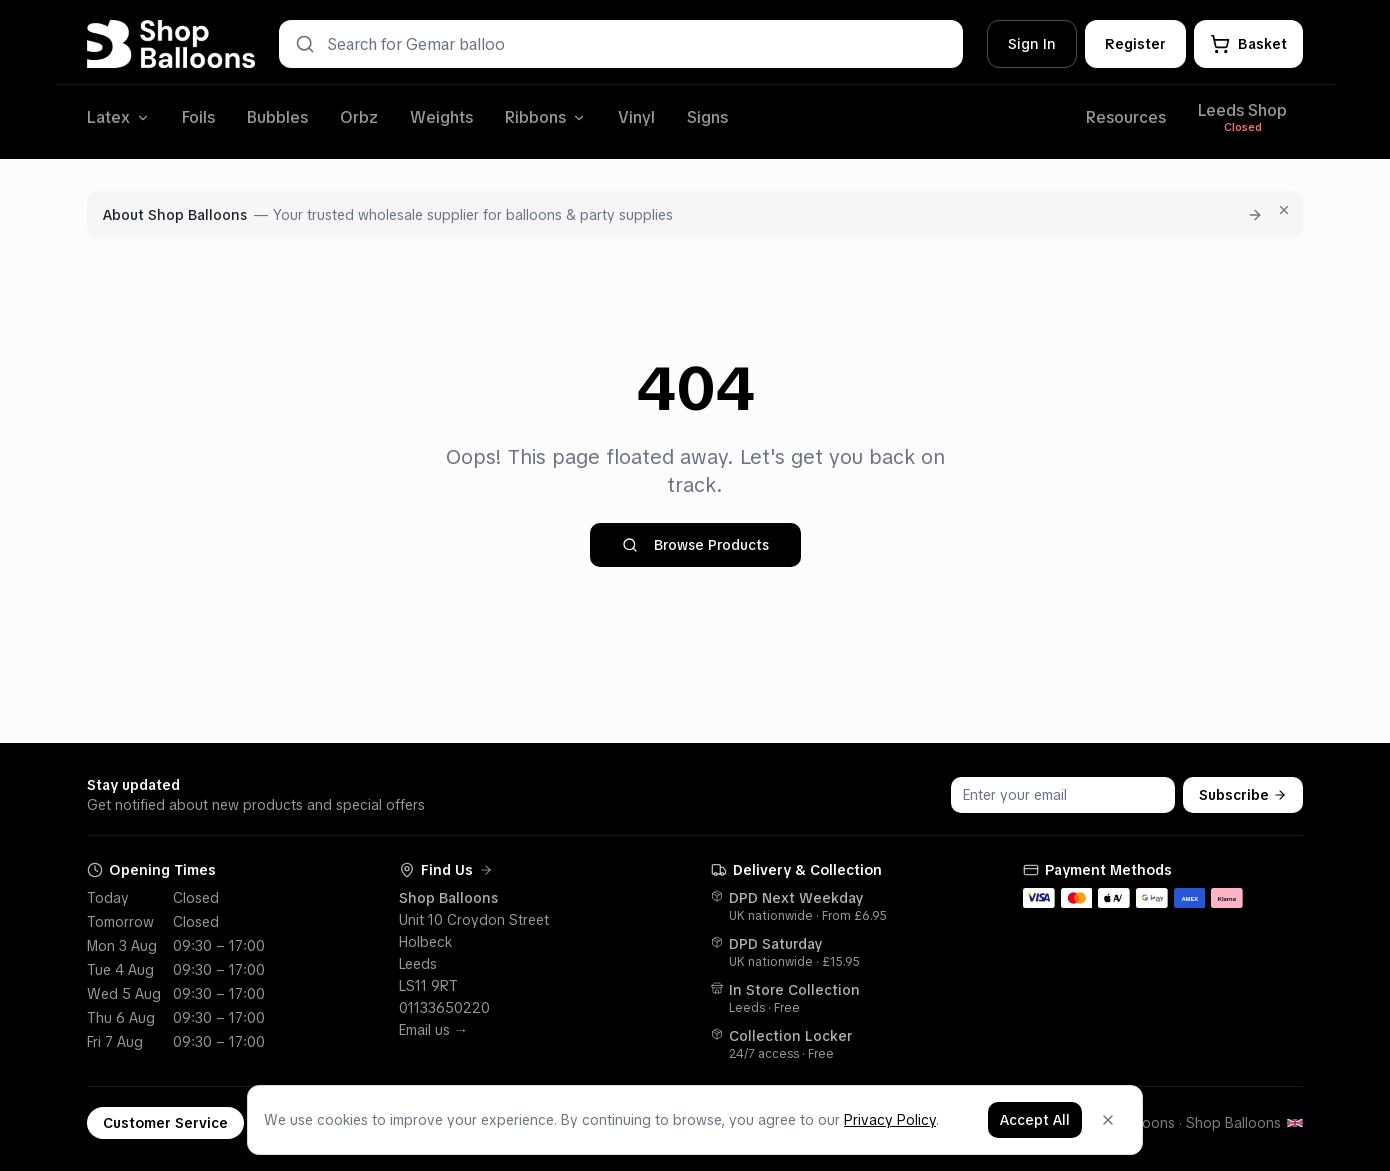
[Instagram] (492, 1123)
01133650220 (444, 1008)
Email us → (433, 1030)
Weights (441, 117)
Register (1135, 44)
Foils (198, 117)
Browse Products (695, 545)
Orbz (359, 117)
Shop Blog (409, 1123)
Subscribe (1243, 795)
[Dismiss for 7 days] (1284, 210)
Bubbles (277, 117)
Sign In (1032, 44)
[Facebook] (464, 1123)
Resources (1126, 117)
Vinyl (636, 117)
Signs (707, 117)
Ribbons (545, 117)
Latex (118, 117)
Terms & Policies (309, 1123)
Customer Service (165, 1123)
